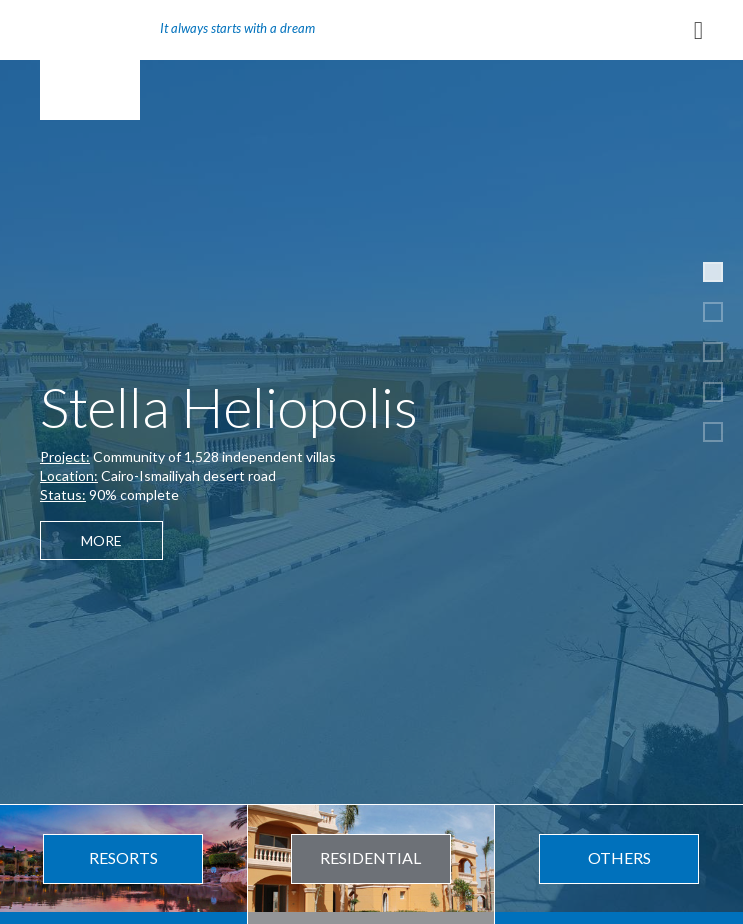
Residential (370, 857)
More (101, 540)
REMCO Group (90, 60)
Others (619, 857)
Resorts (123, 857)
